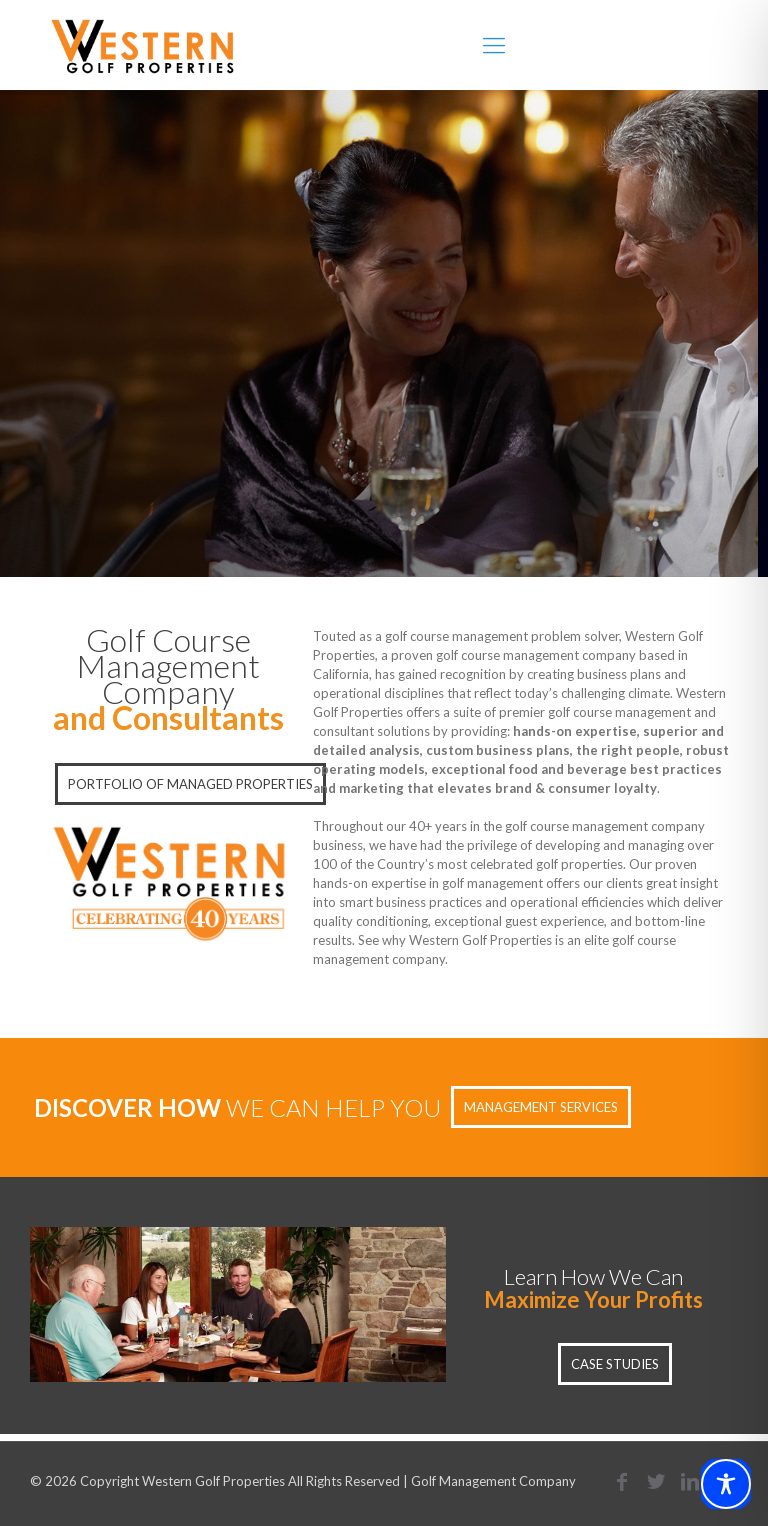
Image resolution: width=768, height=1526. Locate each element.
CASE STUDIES (615, 1364)
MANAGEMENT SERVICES (541, 1107)
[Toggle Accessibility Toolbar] (726, 1484)
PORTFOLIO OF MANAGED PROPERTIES (190, 784)
